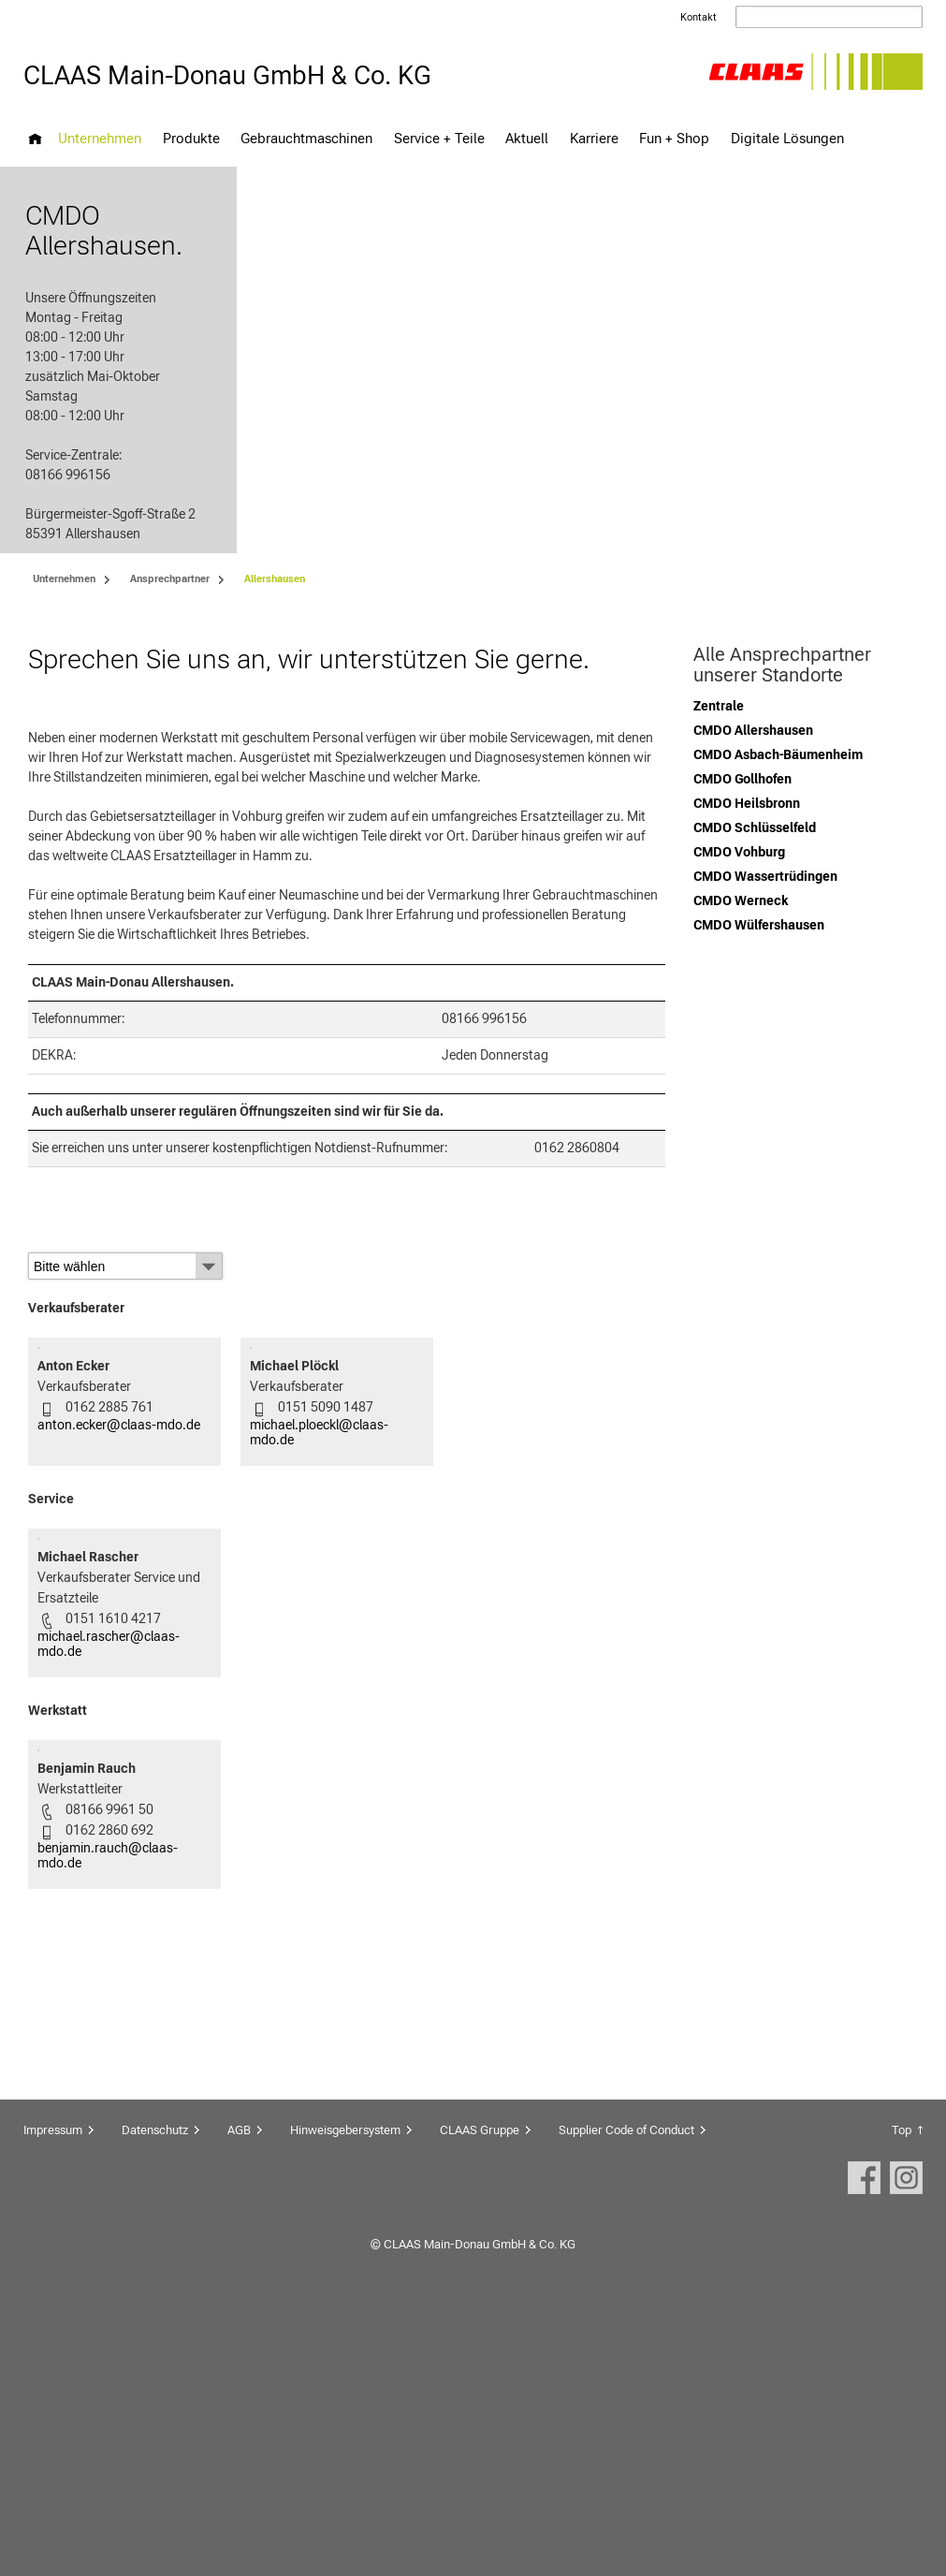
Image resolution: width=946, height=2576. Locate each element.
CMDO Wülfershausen (758, 936)
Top (901, 2394)
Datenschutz (155, 2394)
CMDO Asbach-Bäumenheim (778, 765)
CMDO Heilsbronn (746, 814)
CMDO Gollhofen (742, 790)
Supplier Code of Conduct (626, 2394)
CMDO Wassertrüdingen (765, 887)
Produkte (191, 138)
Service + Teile (439, 138)
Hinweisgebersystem (345, 2394)
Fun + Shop (674, 138)
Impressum (52, 2394)
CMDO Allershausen (753, 741)
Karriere (594, 138)
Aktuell (526, 138)
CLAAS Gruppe (479, 2394)
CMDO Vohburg (739, 863)
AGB (239, 2394)
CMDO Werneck (740, 911)
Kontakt (698, 17)
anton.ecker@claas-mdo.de (118, 1520)
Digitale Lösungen (787, 138)
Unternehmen (99, 138)
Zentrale (718, 717)
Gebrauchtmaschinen (306, 138)
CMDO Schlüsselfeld (754, 838)
